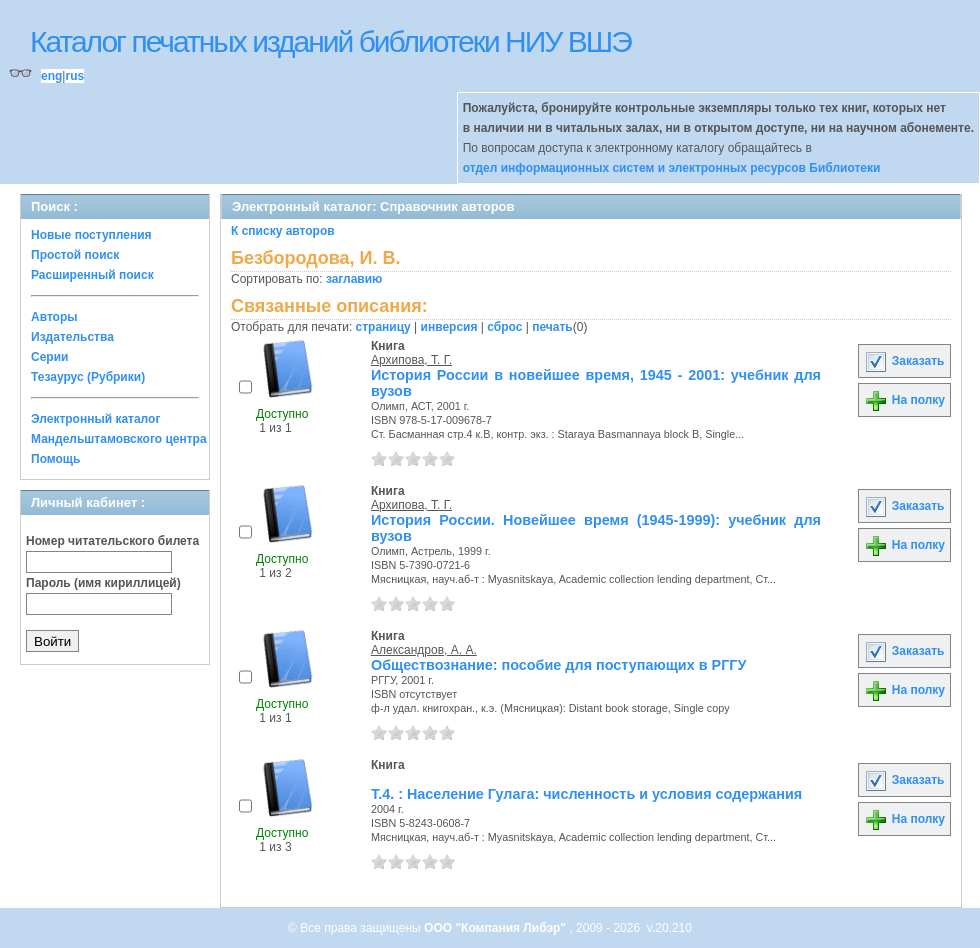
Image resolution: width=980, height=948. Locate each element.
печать (552, 327)
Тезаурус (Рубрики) (88, 377)
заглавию (354, 279)
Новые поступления (91, 235)
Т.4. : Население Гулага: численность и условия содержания (586, 794)
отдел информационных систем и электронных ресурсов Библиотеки (672, 168)
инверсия (449, 327)
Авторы (54, 317)
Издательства (72, 337)
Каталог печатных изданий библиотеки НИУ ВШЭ (330, 41)
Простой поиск (75, 255)
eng (51, 76)
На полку (904, 400)
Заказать (904, 361)
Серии (49, 357)
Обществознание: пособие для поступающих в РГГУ (558, 665)
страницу (383, 327)
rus (74, 76)
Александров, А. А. (424, 650)
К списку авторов (283, 231)
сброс (504, 327)
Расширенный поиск (92, 275)
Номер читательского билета (112, 541)
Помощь (55, 459)
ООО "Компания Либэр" (496, 928)
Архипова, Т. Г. (411, 360)
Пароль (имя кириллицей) (103, 583)
